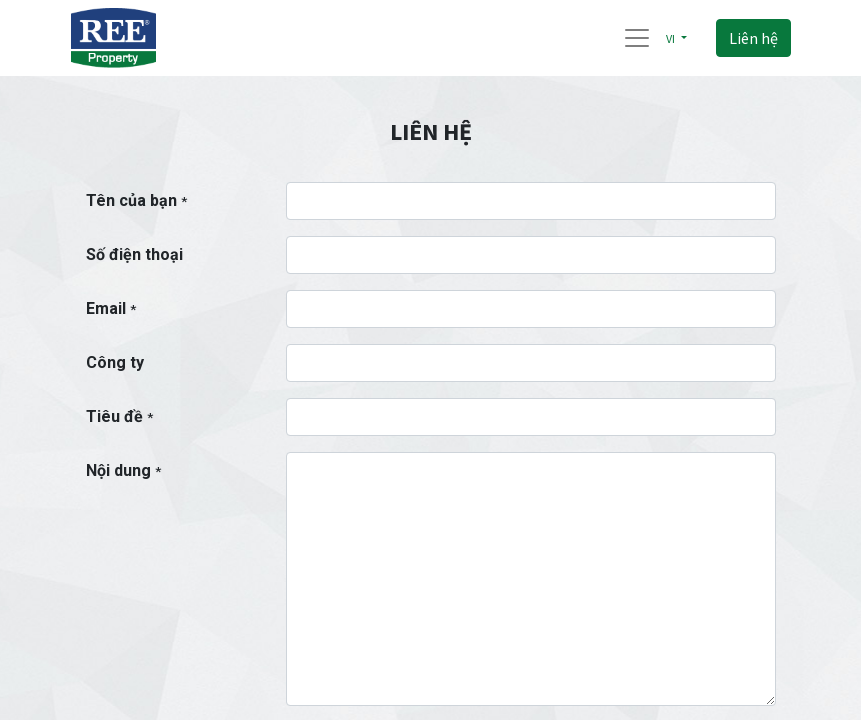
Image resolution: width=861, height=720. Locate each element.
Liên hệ (753, 38)
